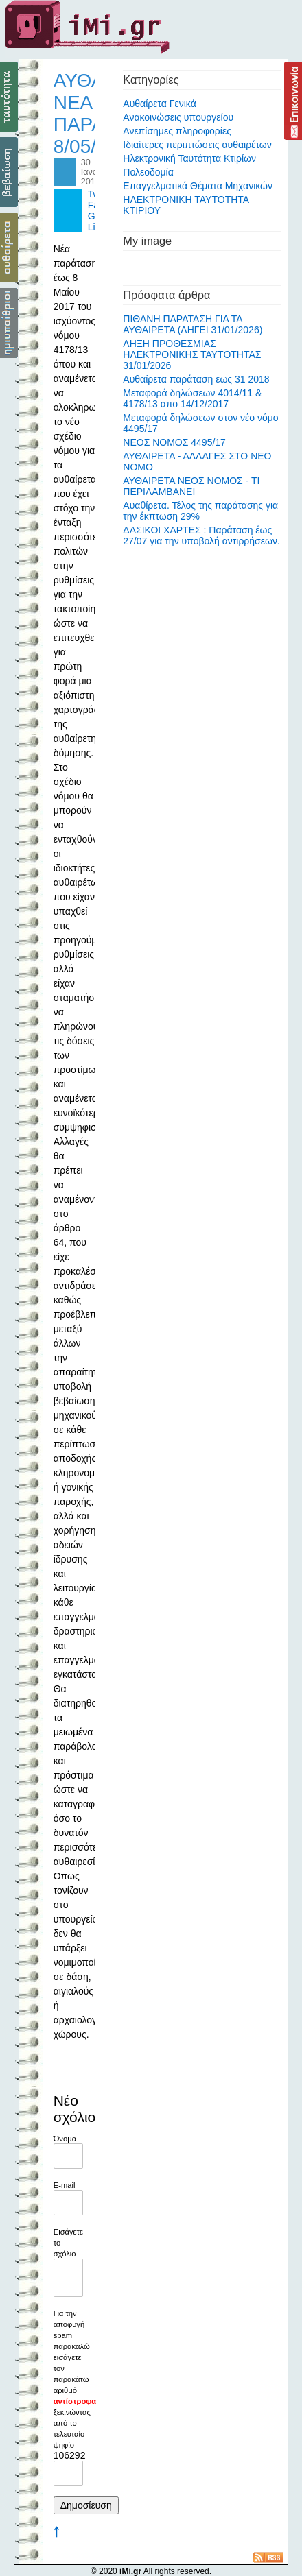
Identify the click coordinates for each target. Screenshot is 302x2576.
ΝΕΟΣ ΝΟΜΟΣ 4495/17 (174, 442)
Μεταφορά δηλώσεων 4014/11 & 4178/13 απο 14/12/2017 (192, 398)
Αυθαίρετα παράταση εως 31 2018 (196, 379)
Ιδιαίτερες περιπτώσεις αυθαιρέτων (197, 144)
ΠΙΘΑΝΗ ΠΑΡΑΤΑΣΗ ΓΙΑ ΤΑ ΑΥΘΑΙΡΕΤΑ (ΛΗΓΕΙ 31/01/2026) (192, 324)
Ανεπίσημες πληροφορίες (177, 130)
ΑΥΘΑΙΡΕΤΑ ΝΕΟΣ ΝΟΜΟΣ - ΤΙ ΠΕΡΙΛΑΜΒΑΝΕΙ (191, 486)
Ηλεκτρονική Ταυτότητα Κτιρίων (189, 158)
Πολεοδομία (148, 172)
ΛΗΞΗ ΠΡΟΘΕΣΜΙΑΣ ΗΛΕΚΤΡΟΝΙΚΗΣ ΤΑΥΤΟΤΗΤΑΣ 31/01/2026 (192, 354)
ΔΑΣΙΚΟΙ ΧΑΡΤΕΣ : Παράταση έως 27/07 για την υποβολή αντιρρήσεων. (201, 535)
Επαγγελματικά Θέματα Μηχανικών (197, 185)
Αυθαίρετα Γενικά (159, 103)
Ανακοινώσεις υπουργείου (178, 117)
